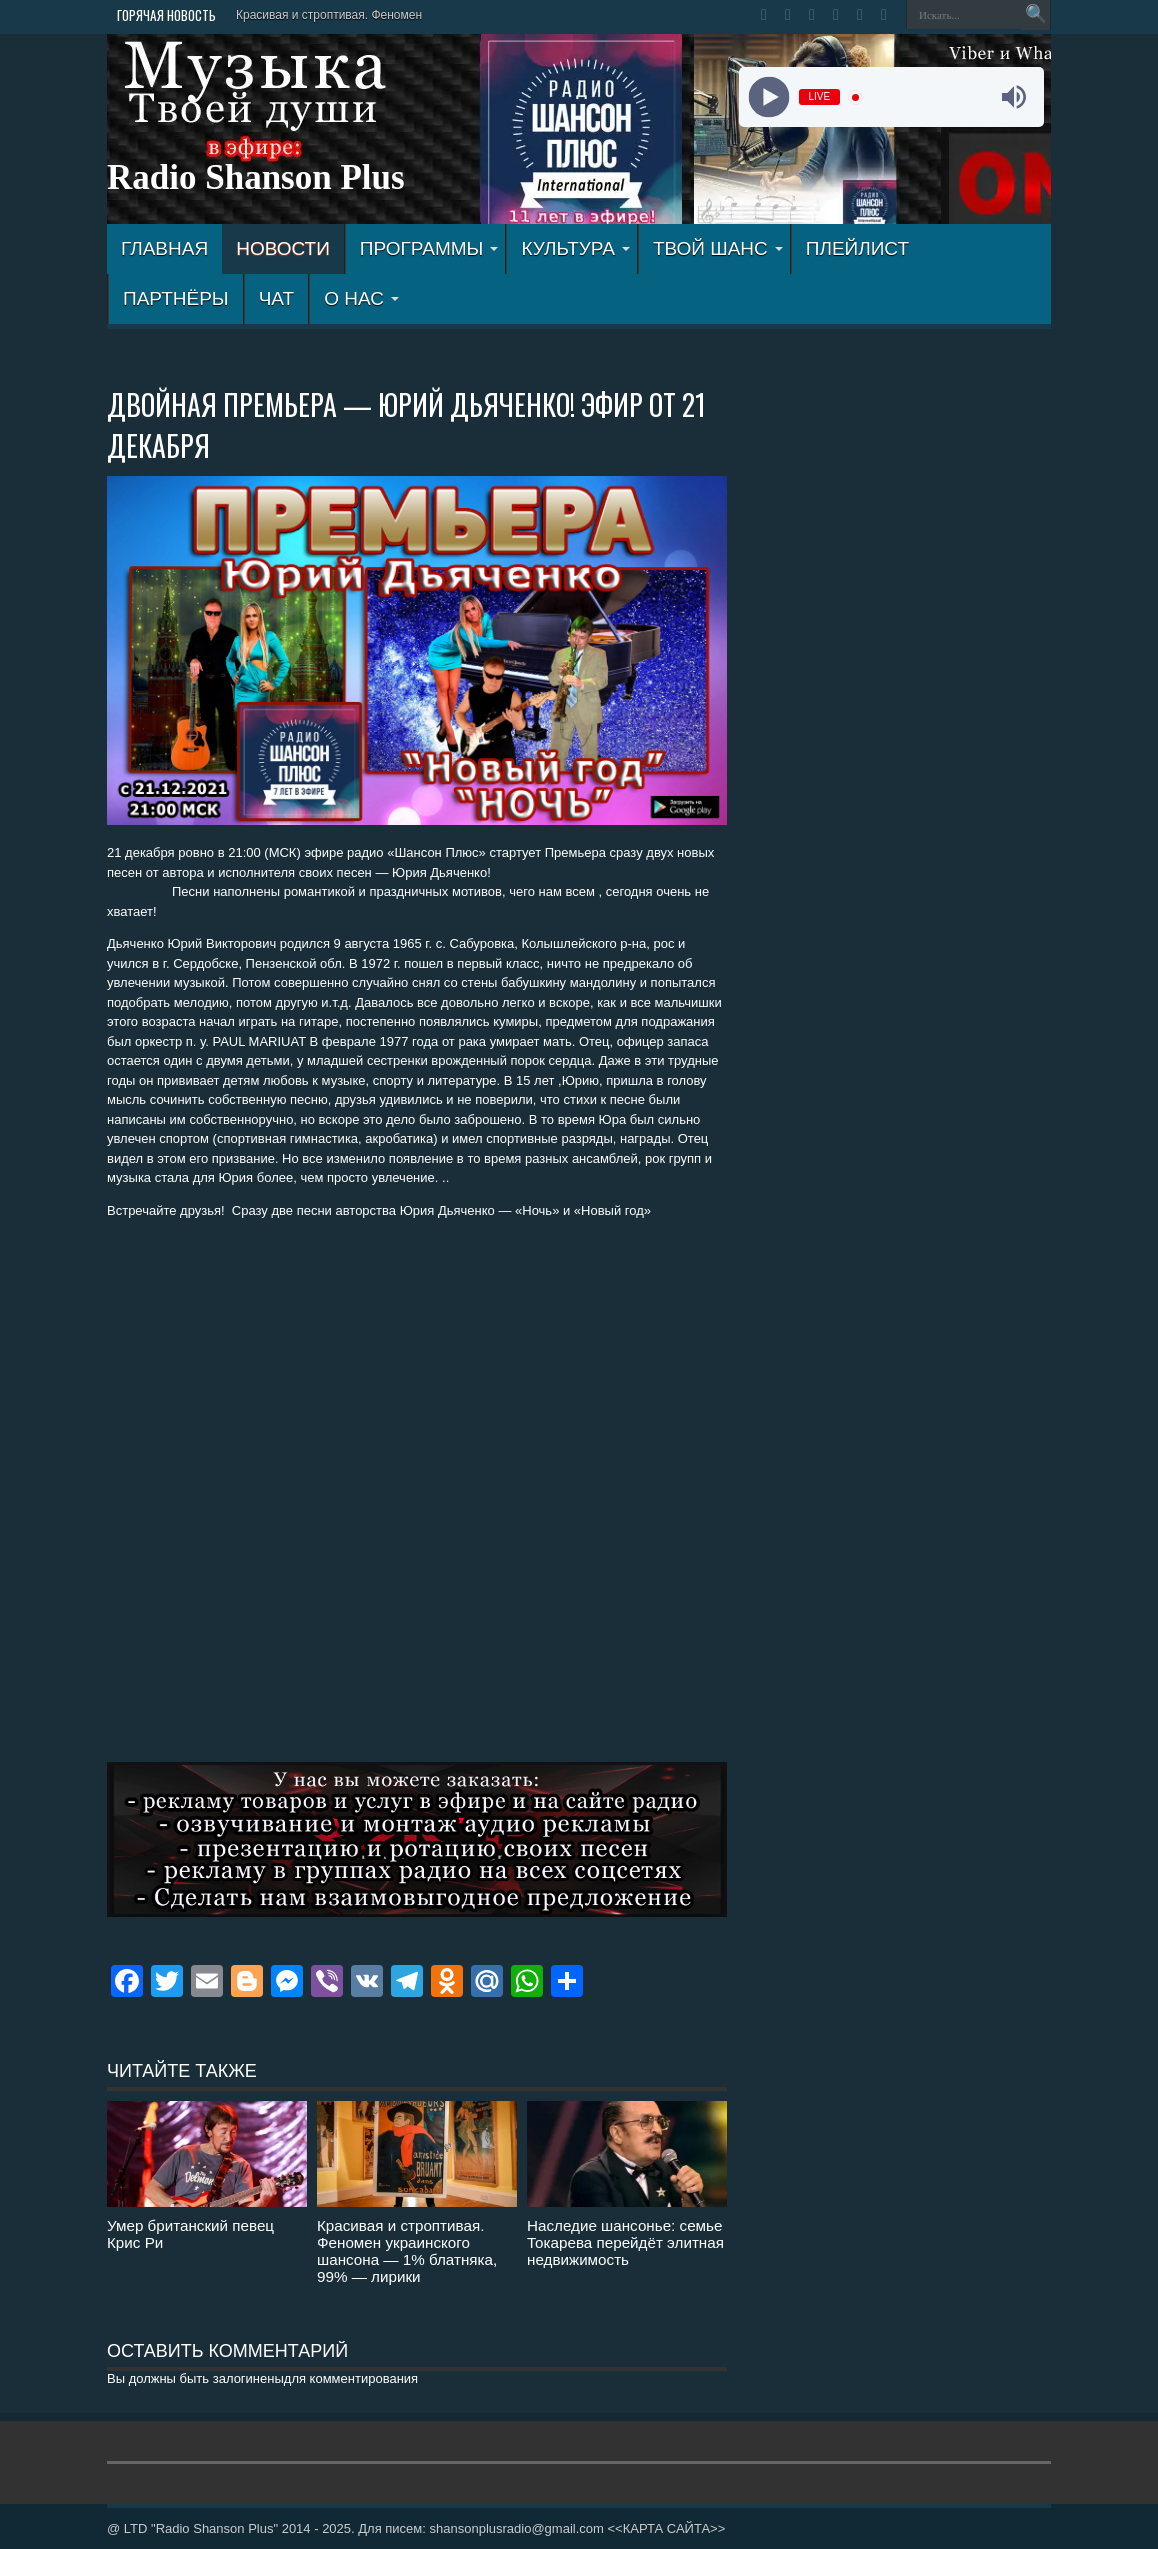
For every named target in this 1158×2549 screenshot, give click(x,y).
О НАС (361, 298)
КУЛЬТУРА (575, 248)
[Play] (768, 97)
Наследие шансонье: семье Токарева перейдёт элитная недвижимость (625, 2242)
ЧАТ (276, 298)
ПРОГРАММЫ (429, 248)
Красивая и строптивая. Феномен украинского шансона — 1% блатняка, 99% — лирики (407, 2251)
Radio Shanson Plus (256, 177)
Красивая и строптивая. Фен (315, 15)
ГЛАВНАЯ (164, 248)
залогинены (248, 2378)
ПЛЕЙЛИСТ (857, 248)
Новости (283, 248)
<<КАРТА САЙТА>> (666, 2528)
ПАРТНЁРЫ (176, 298)
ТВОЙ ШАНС (718, 248)
